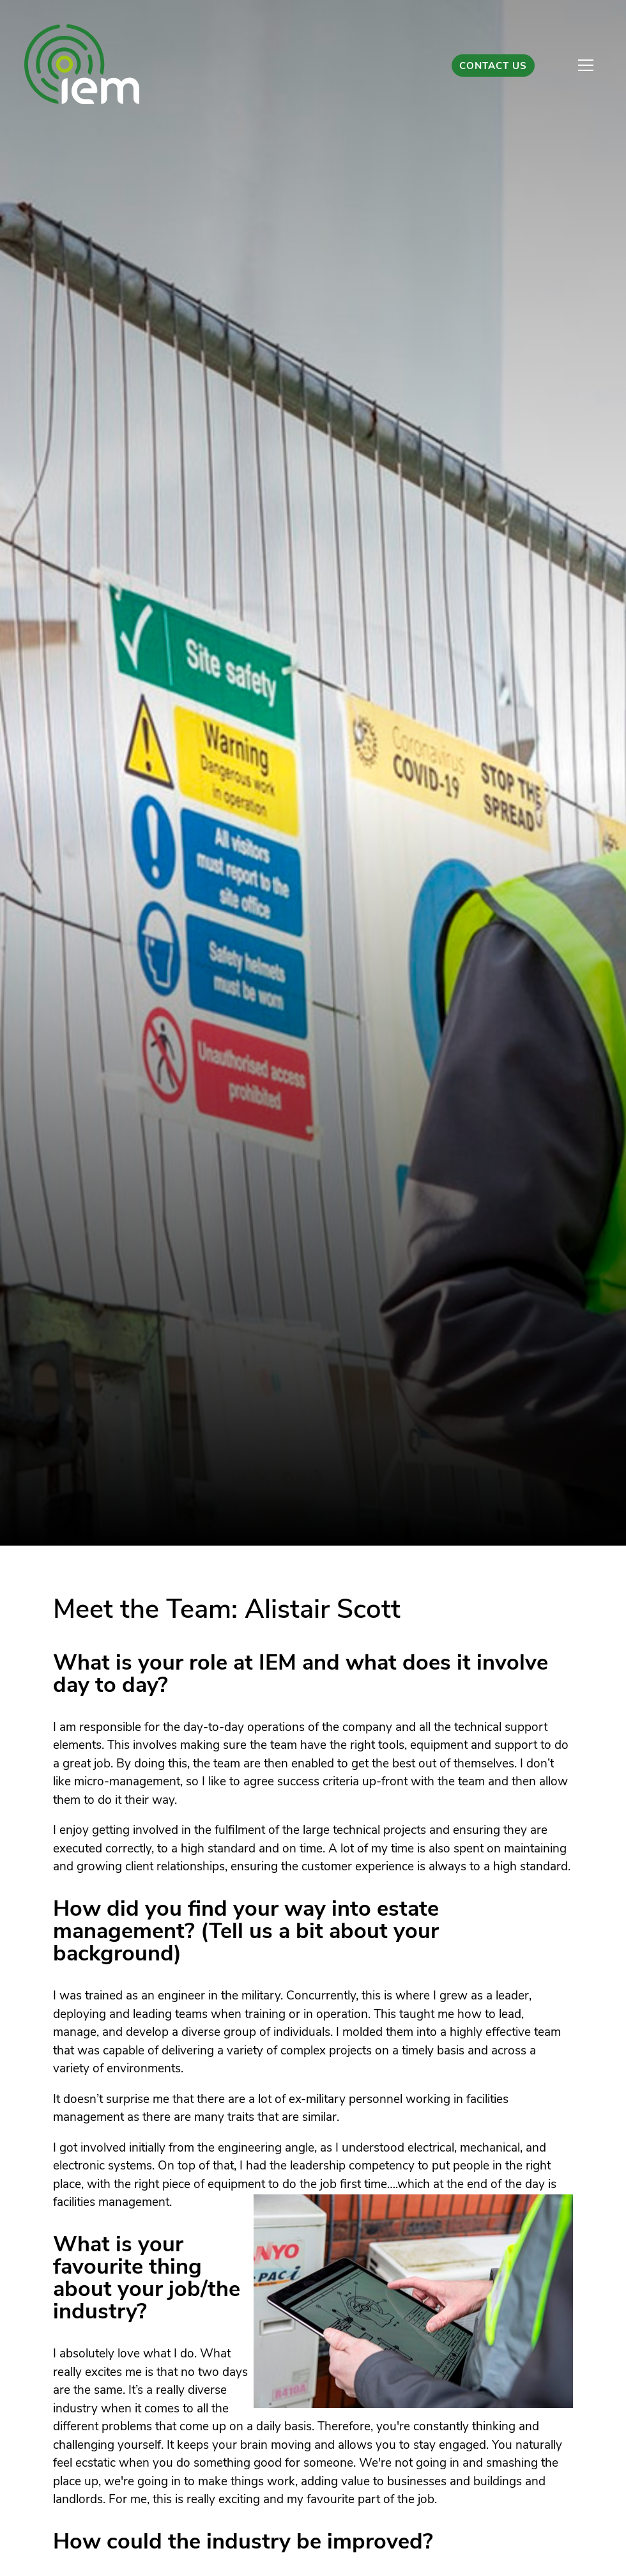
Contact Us (493, 67)
